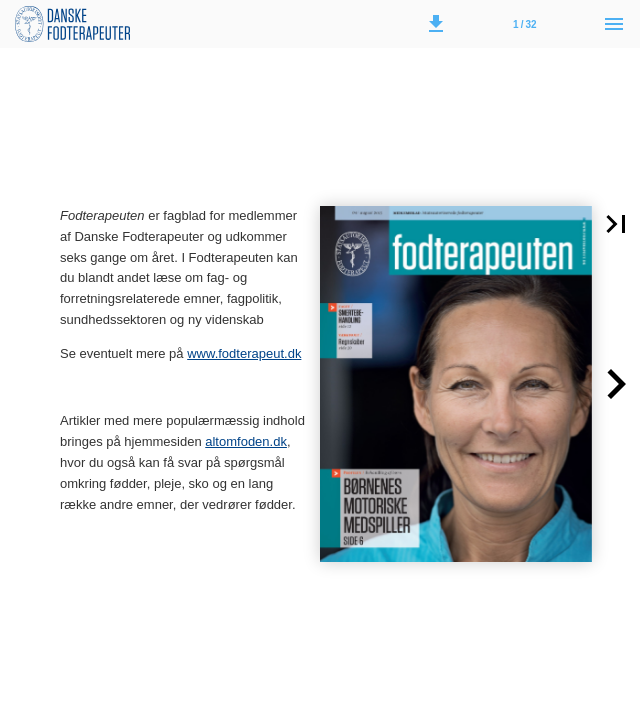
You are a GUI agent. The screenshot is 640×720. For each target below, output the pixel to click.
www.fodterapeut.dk (244, 353)
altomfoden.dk (246, 441)
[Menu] (614, 24)
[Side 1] (525, 24)
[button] (436, 24)
